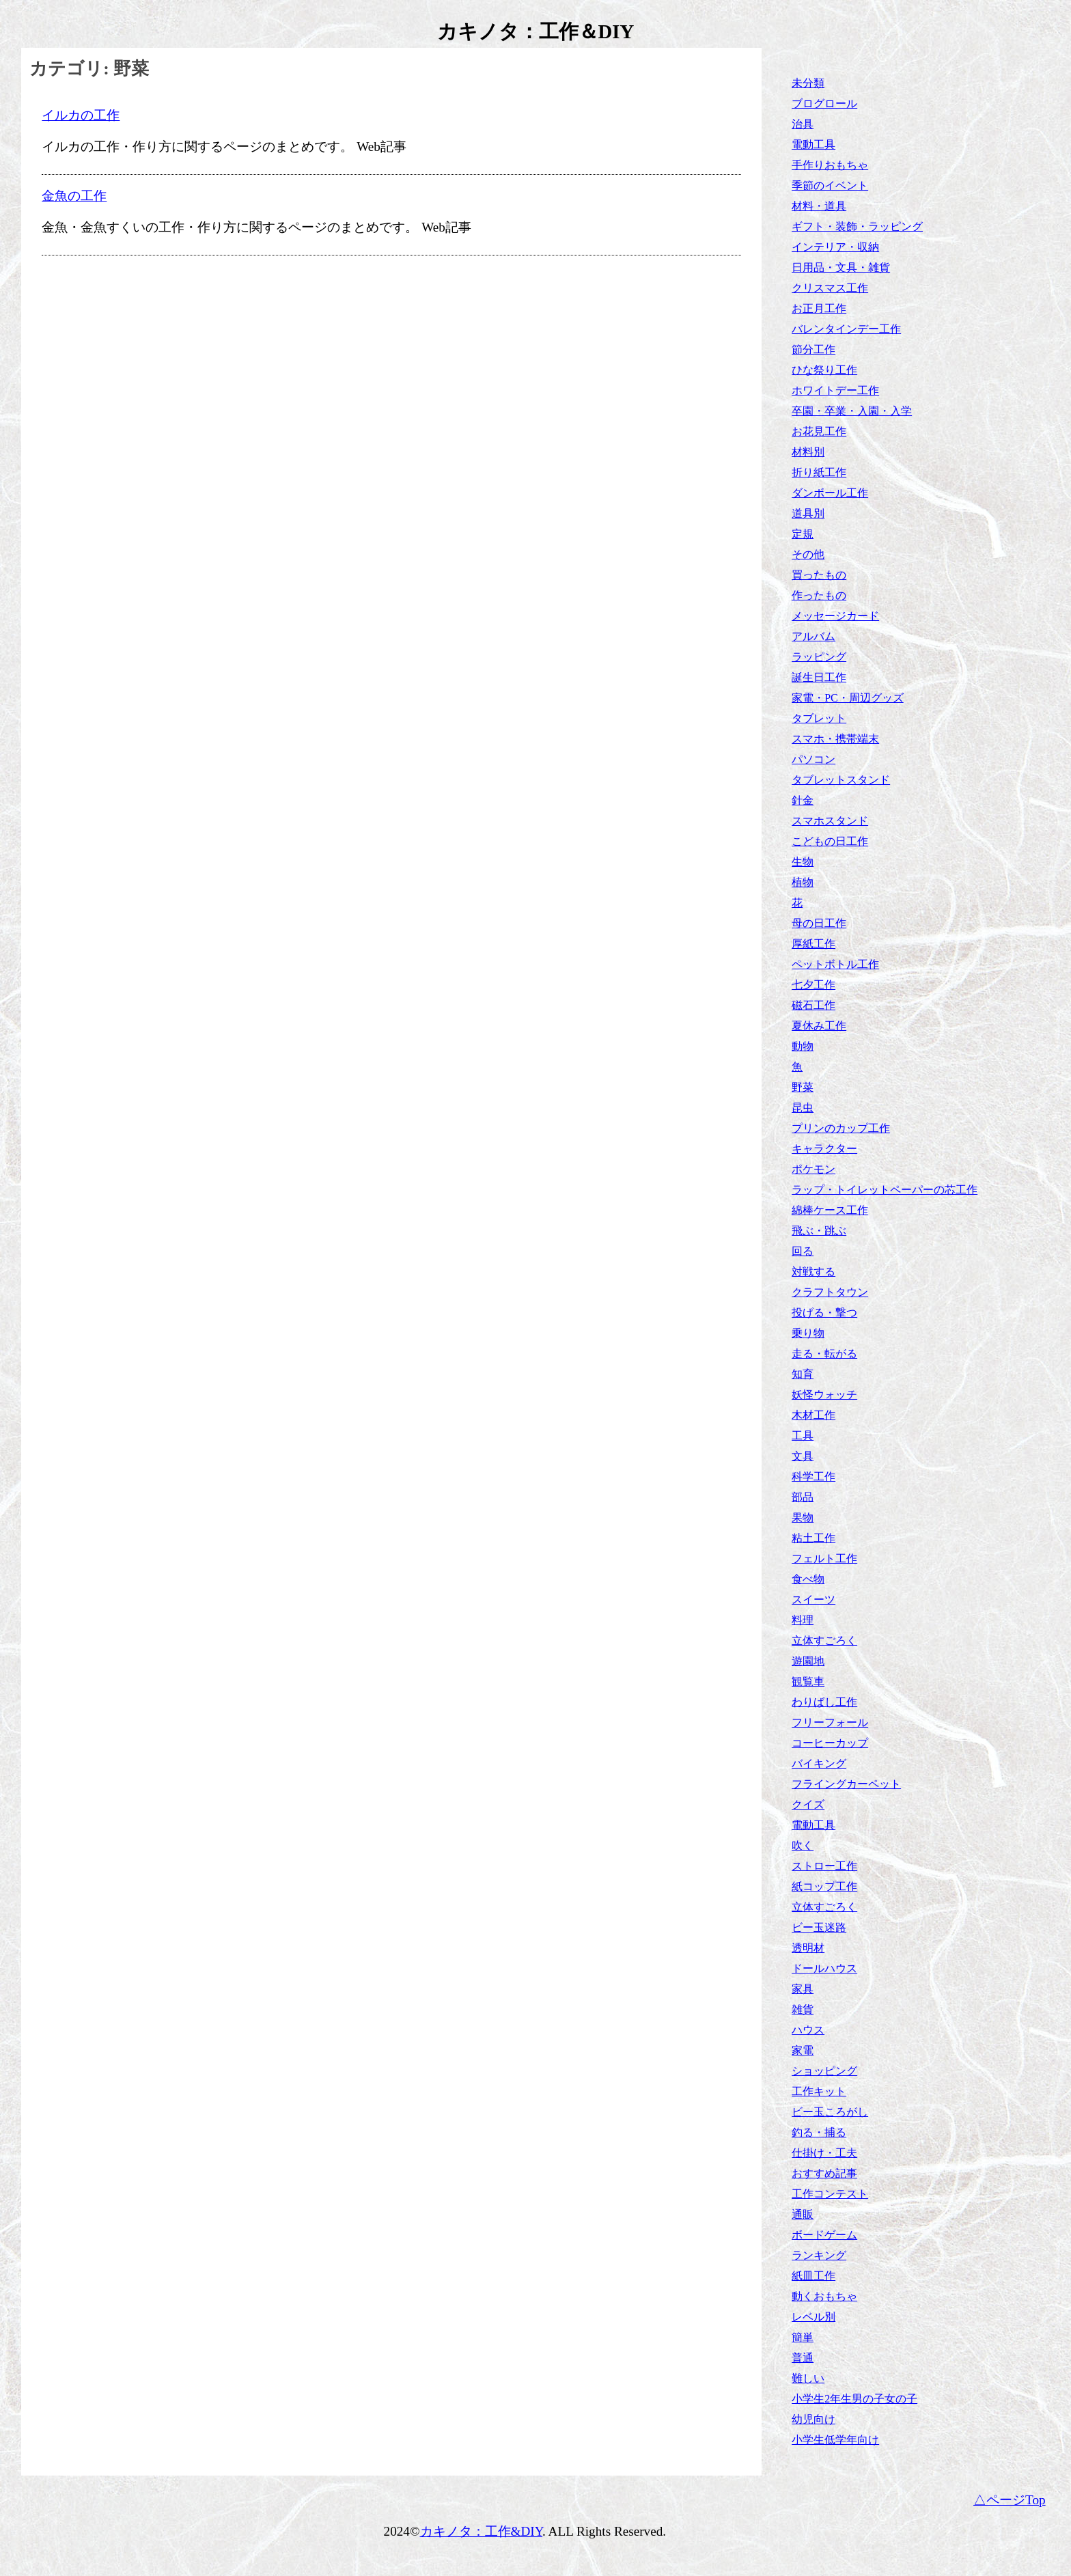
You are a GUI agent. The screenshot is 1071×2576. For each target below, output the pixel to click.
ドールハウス (824, 1968)
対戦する (813, 1271)
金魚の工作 (74, 196)
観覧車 (808, 1681)
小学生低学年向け (835, 2440)
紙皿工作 (813, 2276)
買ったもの (819, 575)
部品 (802, 1497)
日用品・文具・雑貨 (841, 267)
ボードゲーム (824, 2235)
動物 (802, 1046)
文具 (802, 1456)
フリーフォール (830, 1722)
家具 (802, 1989)
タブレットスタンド (841, 780)
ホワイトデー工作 (835, 390)
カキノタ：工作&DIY (481, 2531)
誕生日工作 (819, 677)
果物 (802, 1517)
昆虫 (802, 1107)
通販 (802, 2214)
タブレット (819, 718)
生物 (802, 862)
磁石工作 (813, 1005)
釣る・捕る (819, 2132)
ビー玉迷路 (819, 1927)
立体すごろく (824, 1640)
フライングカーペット (846, 1784)
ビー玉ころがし (830, 2112)
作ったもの (819, 595)
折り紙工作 (819, 472)
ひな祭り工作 (824, 370)
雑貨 (802, 2009)
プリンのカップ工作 (841, 1128)
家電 (802, 2050)
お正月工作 (819, 308)
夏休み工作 (819, 1025)
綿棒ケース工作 (830, 1210)
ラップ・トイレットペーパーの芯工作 (884, 1189)
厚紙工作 (813, 944)
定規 (802, 534)
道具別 (808, 513)
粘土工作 (813, 1538)
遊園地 (808, 1661)
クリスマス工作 (830, 288)
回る (802, 1251)
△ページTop (1009, 2500)
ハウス (808, 2030)
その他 (808, 554)
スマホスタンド (830, 821)
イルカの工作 (81, 115)
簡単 (802, 2337)
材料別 (808, 452)
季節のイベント (830, 185)
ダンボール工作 (830, 493)
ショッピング (824, 2071)
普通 (802, 2358)
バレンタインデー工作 (846, 329)
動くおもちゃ (824, 2296)
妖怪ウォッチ (824, 1394)
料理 (802, 1620)
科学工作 (813, 1476)
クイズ (808, 1804)
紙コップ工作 (824, 1886)
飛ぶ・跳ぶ (819, 1230)
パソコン (813, 759)
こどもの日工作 (830, 841)
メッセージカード (835, 616)
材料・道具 (819, 206)
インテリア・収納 (835, 247)
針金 (802, 800)
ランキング (819, 2255)
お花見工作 (819, 431)
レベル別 (813, 2317)
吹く (802, 1845)
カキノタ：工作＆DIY (536, 31)
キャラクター (824, 1148)
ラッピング (819, 657)
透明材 (808, 1948)
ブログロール (824, 103)
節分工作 (813, 349)
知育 (802, 1374)
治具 (802, 124)
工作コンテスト (830, 2194)
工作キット (819, 2091)
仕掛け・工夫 (824, 2153)
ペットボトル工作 (835, 964)
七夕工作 (813, 985)
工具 (802, 1435)
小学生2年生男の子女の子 (854, 2399)
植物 (802, 882)
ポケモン (813, 1169)
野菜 (802, 1087)
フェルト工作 (824, 1558)
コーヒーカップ (830, 1743)
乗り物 (808, 1333)
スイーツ (813, 1599)
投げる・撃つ (824, 1312)
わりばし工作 (824, 1702)
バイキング (819, 1763)
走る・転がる (824, 1353)
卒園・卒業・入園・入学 (852, 411)
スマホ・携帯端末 (835, 739)
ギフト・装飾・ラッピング (857, 226)
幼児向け (813, 2419)
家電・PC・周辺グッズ (848, 698)
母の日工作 (819, 923)
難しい (808, 2378)
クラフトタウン (830, 1292)
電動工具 (813, 144)
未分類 (808, 83)
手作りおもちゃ (830, 165)
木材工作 (813, 1415)
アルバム (813, 636)
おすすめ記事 (824, 2173)
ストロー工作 (824, 1866)
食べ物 (808, 1579)
